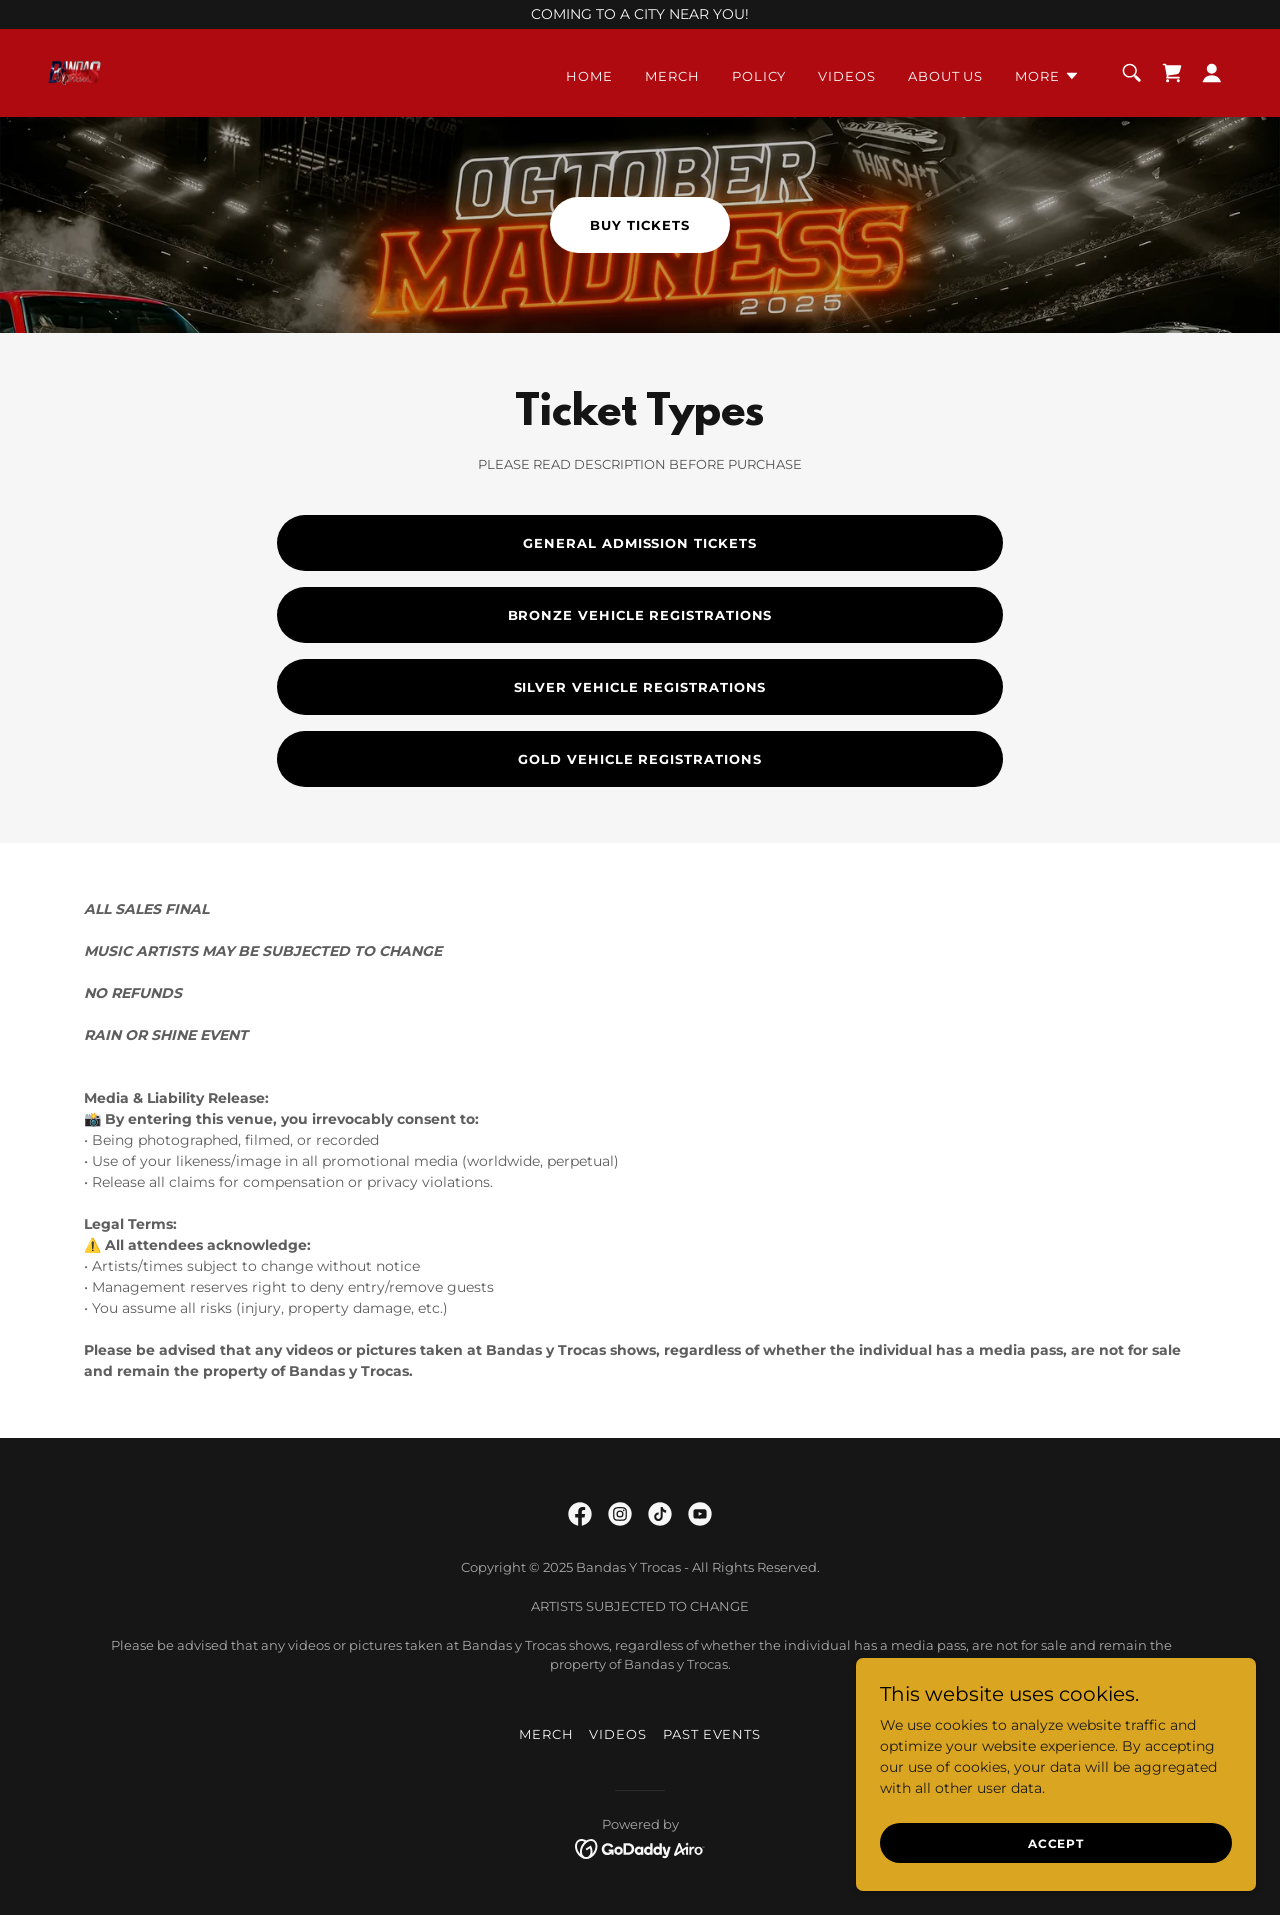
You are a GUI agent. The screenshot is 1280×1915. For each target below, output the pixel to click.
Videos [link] (847, 76)
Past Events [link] (712, 1734)
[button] (1047, 76)
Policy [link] (759, 76)
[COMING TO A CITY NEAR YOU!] (640, 14)
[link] (74, 72)
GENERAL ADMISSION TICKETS (639, 543)
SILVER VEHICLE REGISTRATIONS (640, 687)
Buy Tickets (639, 225)
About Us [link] (945, 76)
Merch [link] (672, 76)
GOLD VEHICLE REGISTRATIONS (639, 759)
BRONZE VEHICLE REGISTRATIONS (640, 615)
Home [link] (589, 76)
